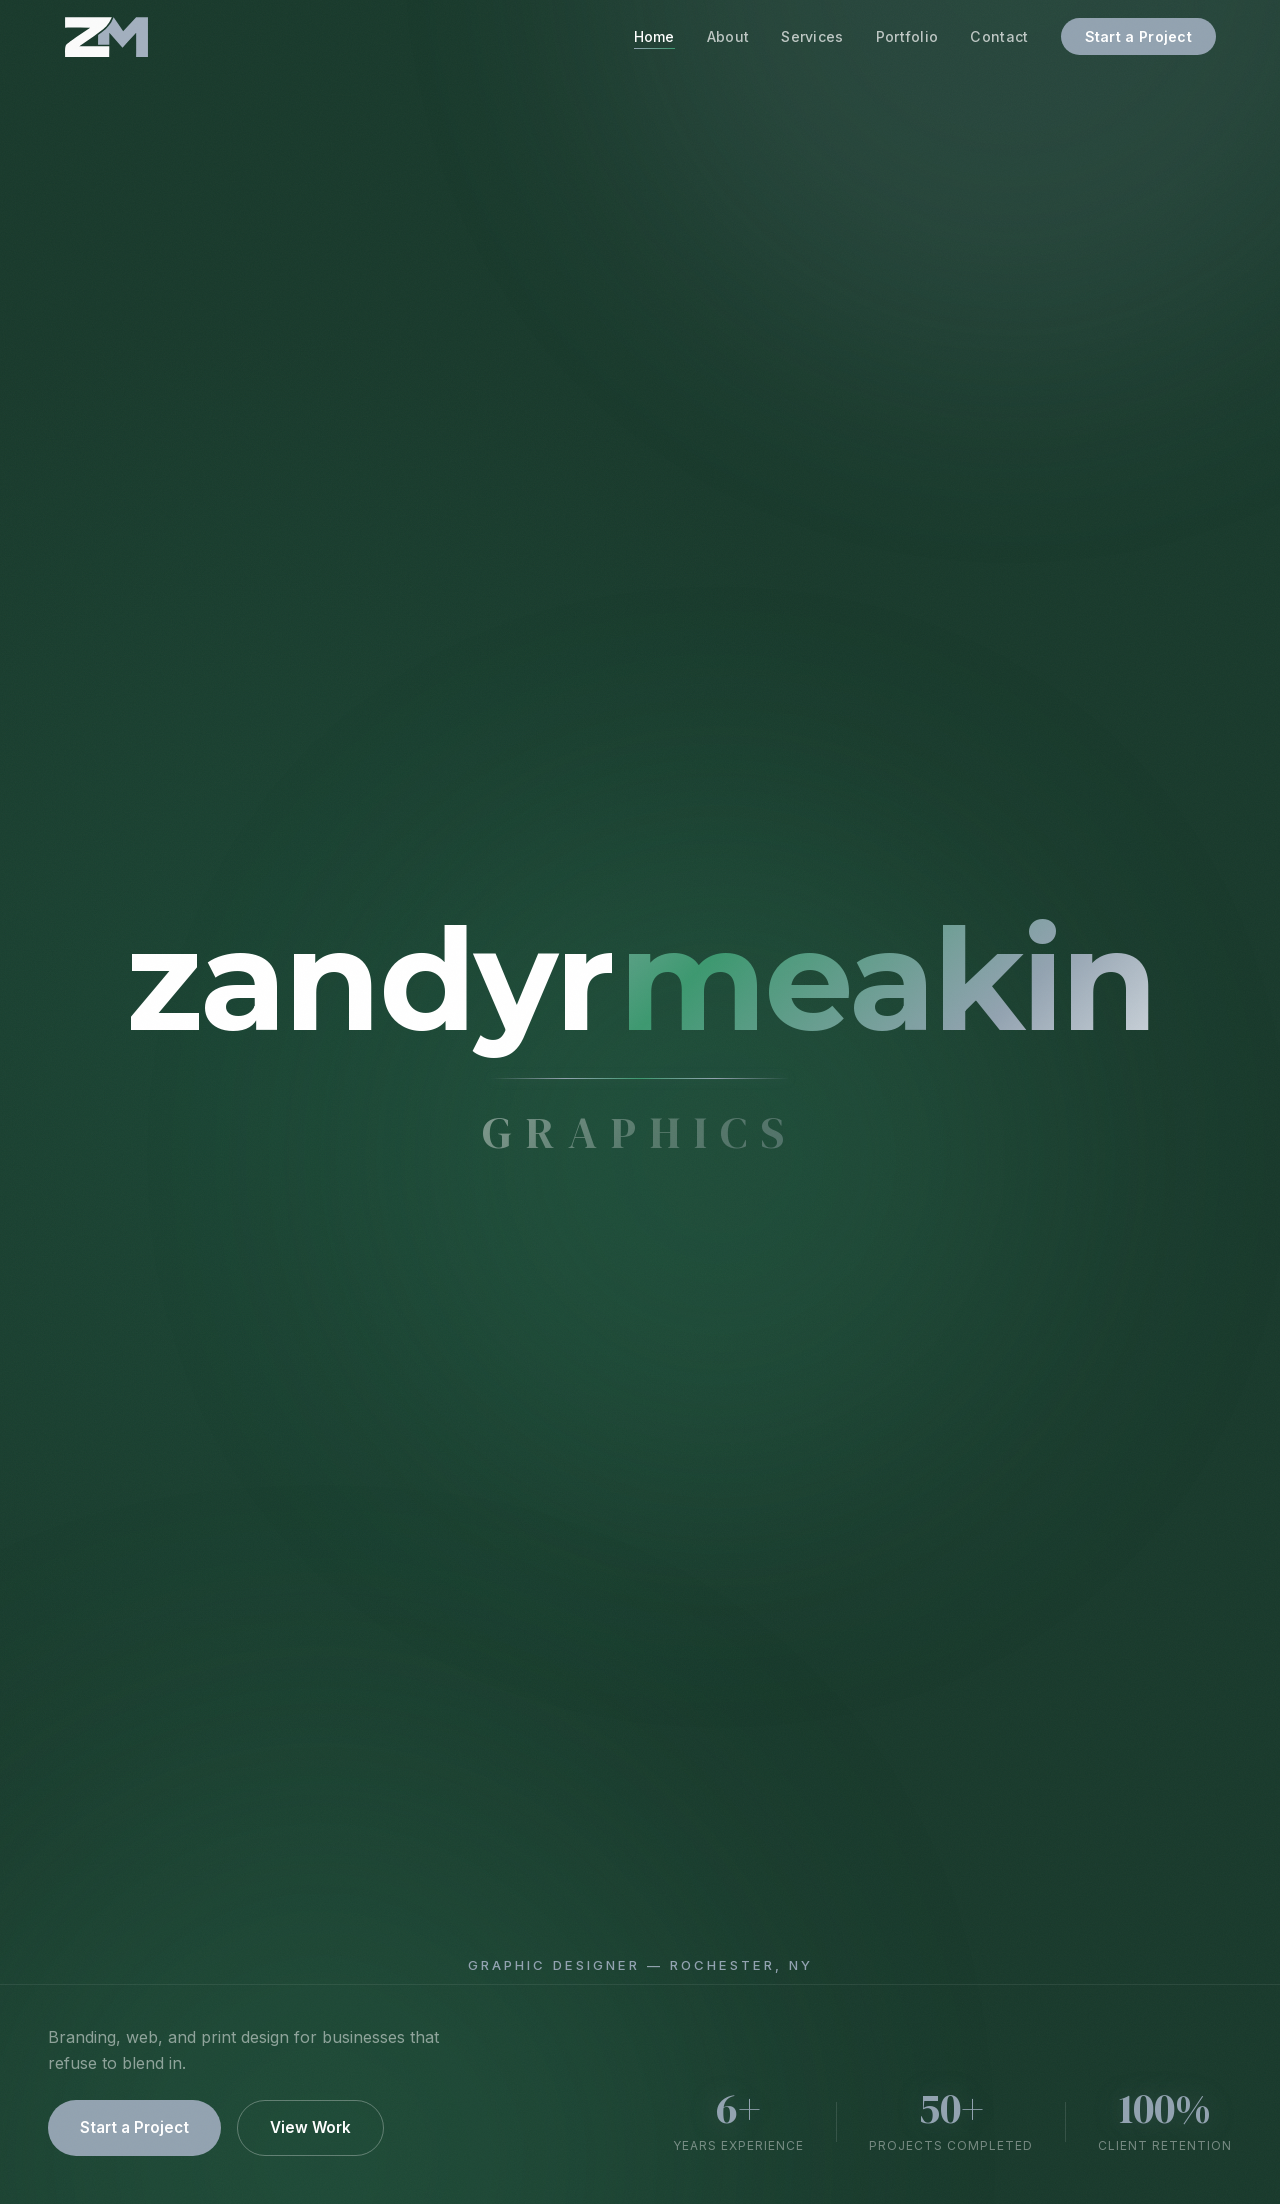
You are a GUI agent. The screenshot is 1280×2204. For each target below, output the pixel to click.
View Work (310, 2127)
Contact (999, 36)
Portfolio (907, 36)
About (728, 36)
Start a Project (1139, 36)
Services (812, 36)
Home (654, 36)
